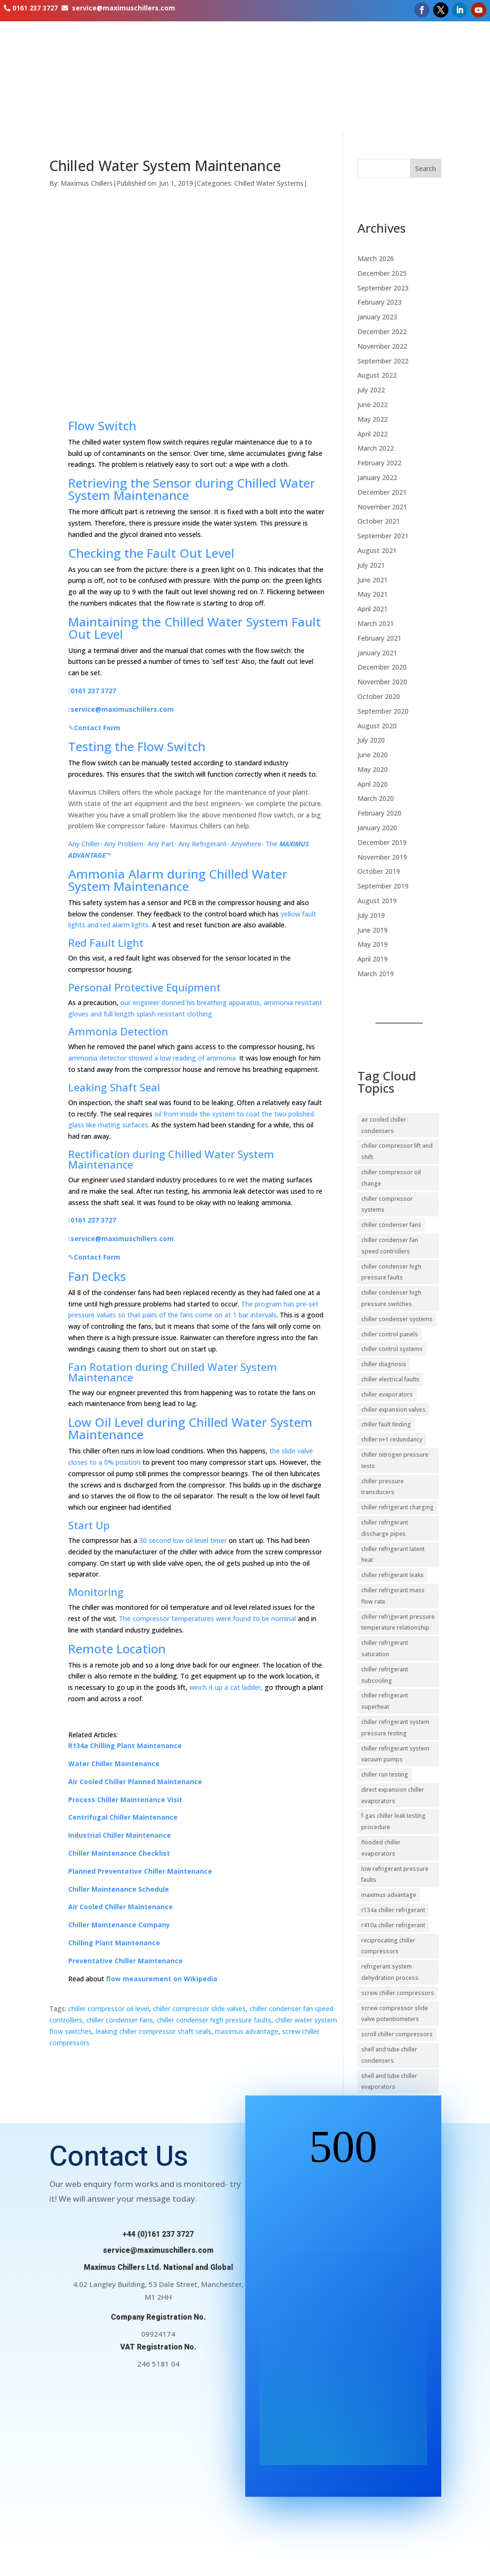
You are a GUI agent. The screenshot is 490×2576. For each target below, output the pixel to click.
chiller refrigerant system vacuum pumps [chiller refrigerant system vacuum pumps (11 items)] (395, 1754)
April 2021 (372, 608)
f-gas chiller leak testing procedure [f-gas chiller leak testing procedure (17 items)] (393, 1821)
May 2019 (372, 944)
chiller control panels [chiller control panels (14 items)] (389, 1334)
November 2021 (382, 506)
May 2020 (372, 769)
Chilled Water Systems (268, 183)
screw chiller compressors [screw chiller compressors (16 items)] (397, 1993)
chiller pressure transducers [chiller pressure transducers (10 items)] (382, 1487)
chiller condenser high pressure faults (214, 2019)
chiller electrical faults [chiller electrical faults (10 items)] (390, 1379)
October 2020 (378, 696)
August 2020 (377, 725)
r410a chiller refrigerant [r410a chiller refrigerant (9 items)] (393, 1925)
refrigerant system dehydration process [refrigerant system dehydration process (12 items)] (390, 1972)
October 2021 (378, 521)
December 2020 (382, 666)
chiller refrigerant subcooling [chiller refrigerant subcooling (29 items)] (384, 1675)
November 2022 (382, 346)
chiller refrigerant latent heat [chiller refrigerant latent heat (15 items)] (393, 1554)
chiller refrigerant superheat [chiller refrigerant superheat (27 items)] (384, 1701)
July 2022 (371, 389)
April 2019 (372, 958)
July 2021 (371, 565)
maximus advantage (246, 2031)
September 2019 (383, 885)
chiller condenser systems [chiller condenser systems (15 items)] (397, 1319)
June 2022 (372, 404)
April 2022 (372, 433)
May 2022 (372, 419)
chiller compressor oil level (108, 2008)
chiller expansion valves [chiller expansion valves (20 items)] (393, 1410)
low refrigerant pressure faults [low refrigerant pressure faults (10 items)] (394, 1874)
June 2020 (372, 754)
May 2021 (372, 594)
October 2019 (378, 871)
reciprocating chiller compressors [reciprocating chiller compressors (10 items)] (388, 1946)
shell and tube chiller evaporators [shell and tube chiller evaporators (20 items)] (389, 2081)
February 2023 (379, 302)
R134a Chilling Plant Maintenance (125, 1745)
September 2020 (383, 711)
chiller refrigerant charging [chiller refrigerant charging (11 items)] (397, 1507)
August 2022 (377, 375)
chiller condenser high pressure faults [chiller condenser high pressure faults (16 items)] (391, 1272)
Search (425, 168)
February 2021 (379, 638)
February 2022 (379, 462)
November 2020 (382, 681)
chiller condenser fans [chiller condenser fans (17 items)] (391, 1225)
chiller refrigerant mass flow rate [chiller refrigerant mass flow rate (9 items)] (393, 1595)
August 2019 (377, 900)
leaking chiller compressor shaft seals (153, 2031)
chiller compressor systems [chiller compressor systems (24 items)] (387, 1204)
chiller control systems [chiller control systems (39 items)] (392, 1349)
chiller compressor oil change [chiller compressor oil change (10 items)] (391, 1178)
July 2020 (371, 739)
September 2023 (383, 287)
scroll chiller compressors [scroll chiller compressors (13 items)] (397, 2034)
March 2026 (375, 258)
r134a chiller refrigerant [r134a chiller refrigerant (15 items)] (393, 1910)
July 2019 (371, 915)
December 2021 (382, 492)
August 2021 (377, 550)
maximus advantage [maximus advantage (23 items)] (388, 1895)
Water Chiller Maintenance (114, 1763)
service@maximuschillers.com (123, 7)
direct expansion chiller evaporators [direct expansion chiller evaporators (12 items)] (392, 1795)
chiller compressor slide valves (199, 2008)
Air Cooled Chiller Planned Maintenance (135, 1781)
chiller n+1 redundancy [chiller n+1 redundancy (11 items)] (391, 1439)
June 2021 (372, 579)
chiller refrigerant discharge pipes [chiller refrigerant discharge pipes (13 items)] (384, 1528)
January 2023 (377, 316)
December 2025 (382, 273)
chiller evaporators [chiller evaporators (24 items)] (387, 1394)
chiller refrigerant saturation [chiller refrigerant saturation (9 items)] (384, 1648)
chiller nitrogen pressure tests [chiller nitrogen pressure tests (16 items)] (394, 1460)
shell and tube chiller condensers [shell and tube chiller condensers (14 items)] (389, 2055)
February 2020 (379, 812)
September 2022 (383, 360)
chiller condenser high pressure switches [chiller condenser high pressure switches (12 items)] (391, 1298)
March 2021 (375, 623)
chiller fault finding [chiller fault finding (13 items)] (386, 1424)
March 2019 (375, 973)
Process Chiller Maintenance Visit (125, 1799)
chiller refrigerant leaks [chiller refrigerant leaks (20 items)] (392, 1575)
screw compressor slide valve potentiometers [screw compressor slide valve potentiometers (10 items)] (394, 2013)
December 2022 (382, 331)
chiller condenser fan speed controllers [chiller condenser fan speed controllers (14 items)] (389, 1245)
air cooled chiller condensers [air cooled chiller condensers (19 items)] (383, 1125)
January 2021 (377, 652)
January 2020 (377, 827)
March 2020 (375, 798)
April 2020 (372, 784)
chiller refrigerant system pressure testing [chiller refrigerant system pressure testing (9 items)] (395, 1727)
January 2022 (377, 477)
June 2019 (372, 929)
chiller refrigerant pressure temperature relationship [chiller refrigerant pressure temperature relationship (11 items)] (398, 1622)
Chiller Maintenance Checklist (119, 1853)
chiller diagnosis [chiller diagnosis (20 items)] (383, 1364)
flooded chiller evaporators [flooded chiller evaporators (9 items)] (381, 1848)
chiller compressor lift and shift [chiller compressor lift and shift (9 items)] (397, 1151)
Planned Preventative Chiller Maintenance (140, 1871)
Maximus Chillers (87, 183)
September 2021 (383, 535)
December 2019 (382, 842)
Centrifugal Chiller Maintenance (123, 1817)
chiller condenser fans (119, 2019)
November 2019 (382, 857)
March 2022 (375, 448)
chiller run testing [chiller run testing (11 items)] (384, 1774)
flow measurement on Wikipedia (161, 1978)
